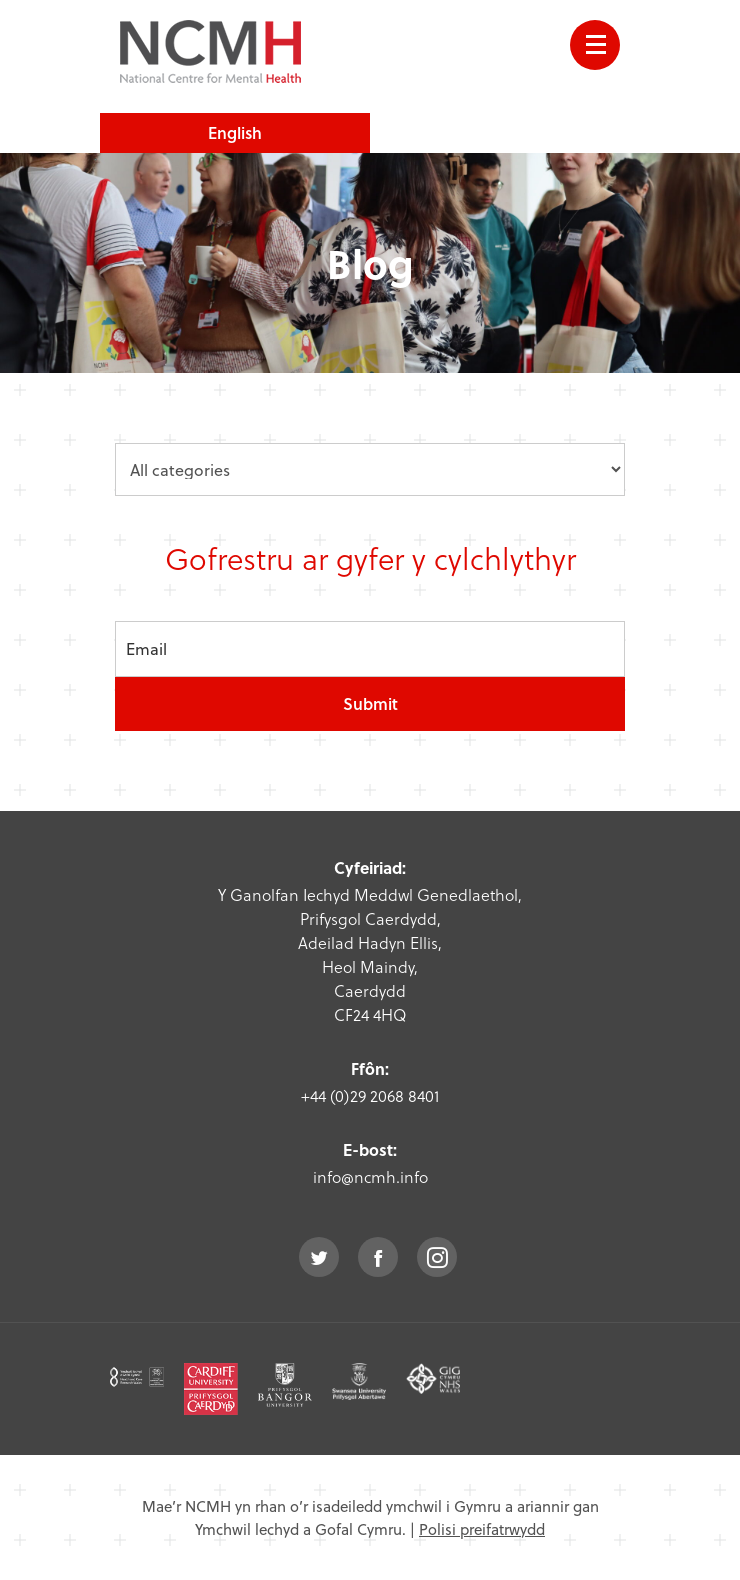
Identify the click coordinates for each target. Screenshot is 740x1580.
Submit (370, 703)
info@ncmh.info (370, 1176)
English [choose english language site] (235, 132)
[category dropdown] (370, 469)
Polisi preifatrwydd (482, 1529)
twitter (319, 1257)
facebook (378, 1257)
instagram (437, 1257)
